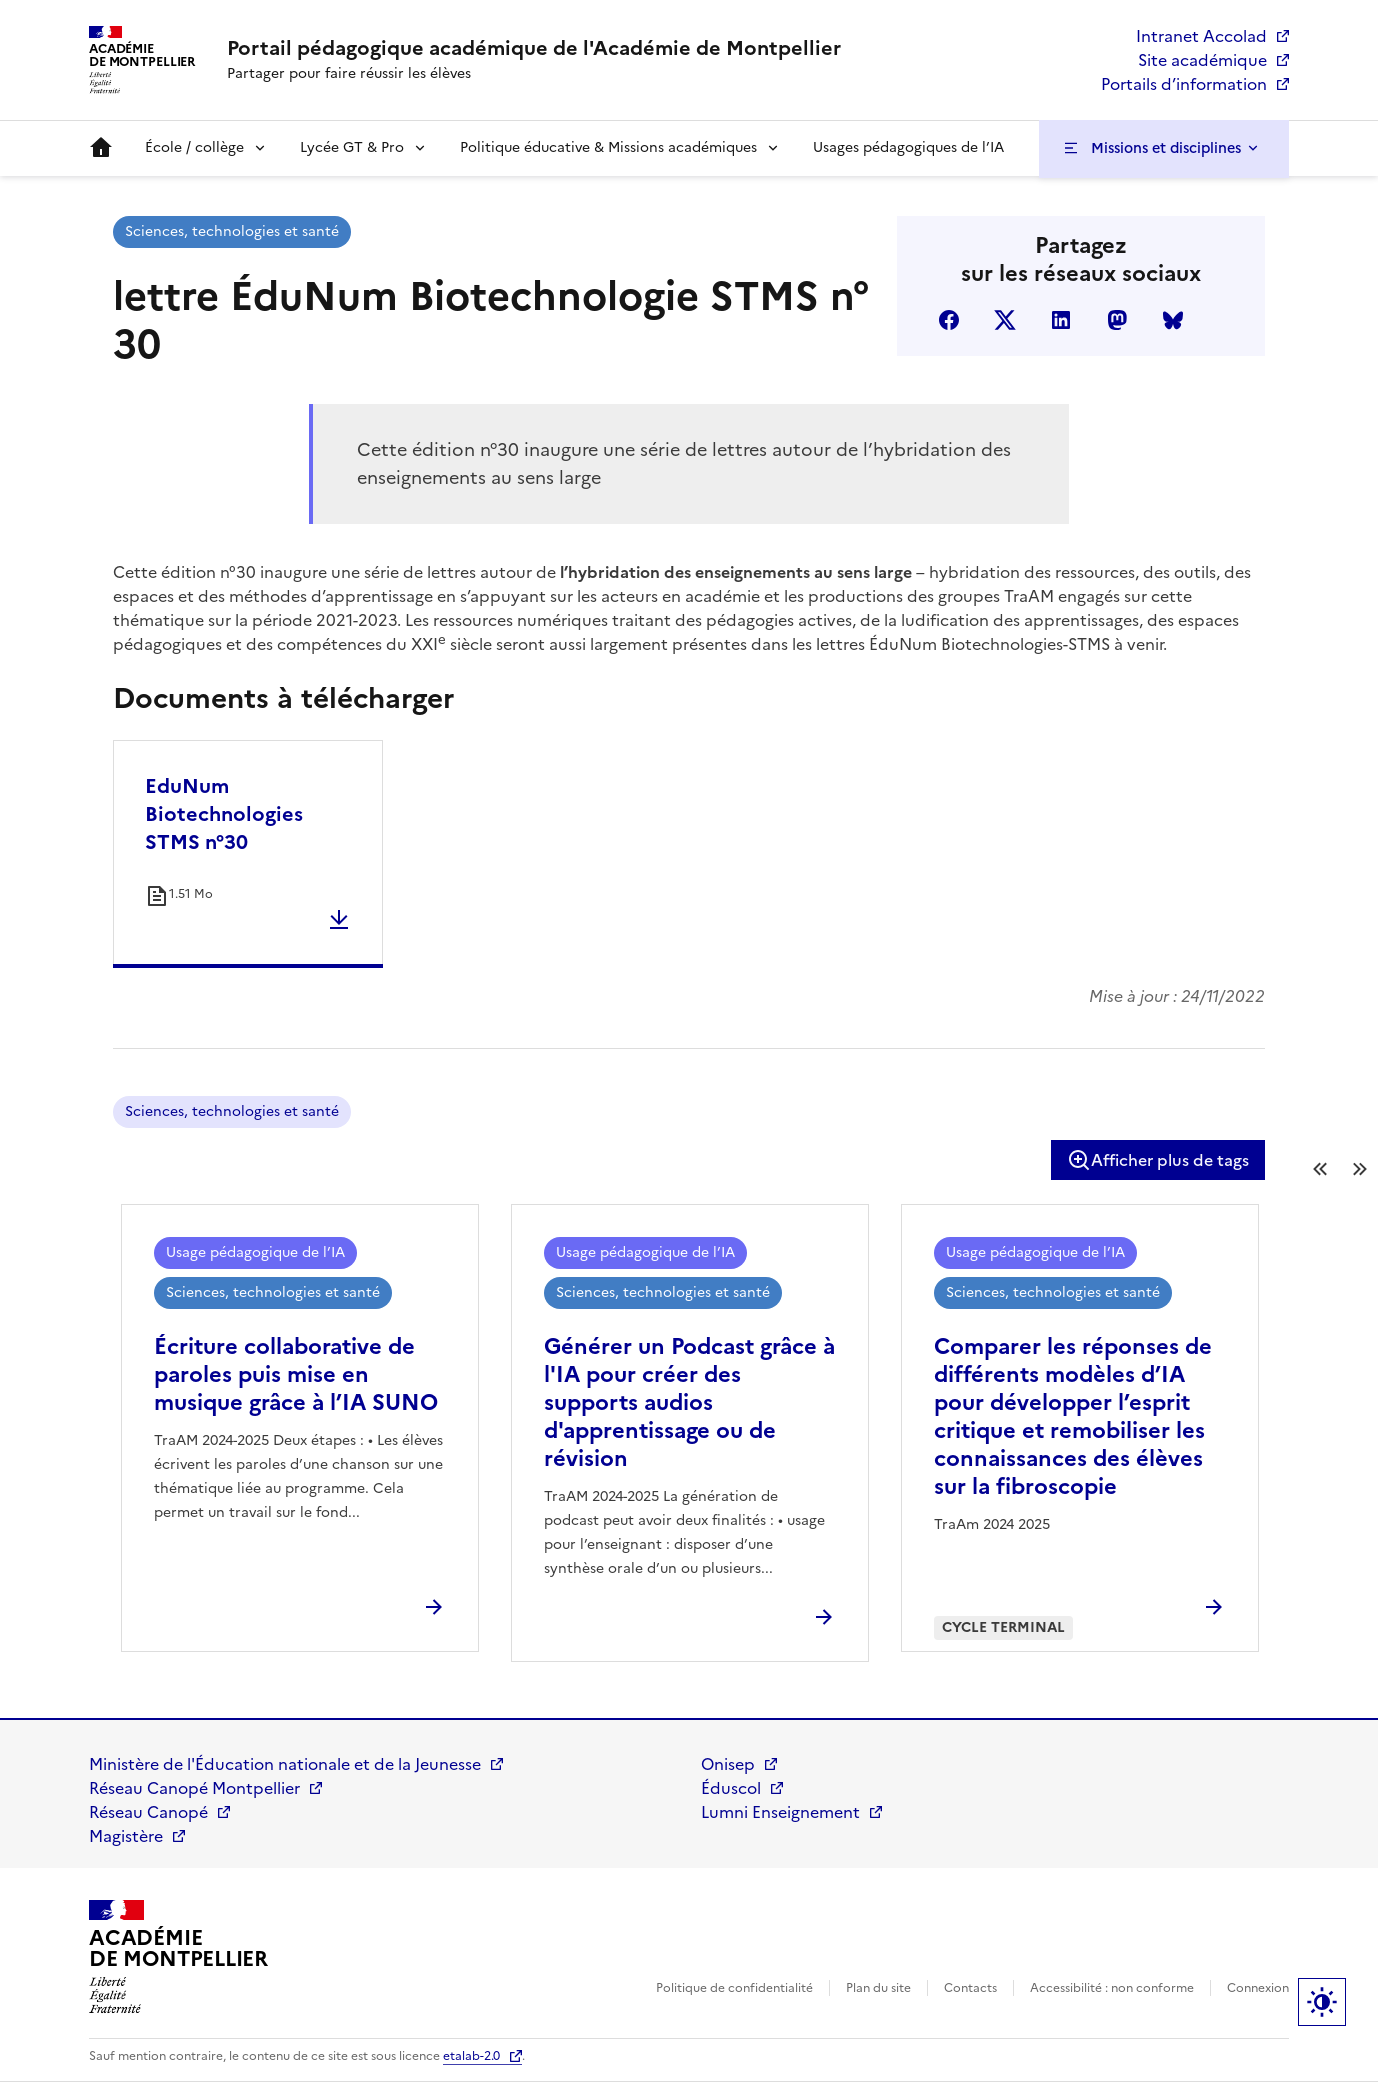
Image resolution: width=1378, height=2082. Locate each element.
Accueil (101, 148)
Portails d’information (1184, 84)
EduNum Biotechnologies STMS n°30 (224, 814)
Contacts (970, 1988)
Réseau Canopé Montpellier (194, 1788)
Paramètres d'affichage (1322, 2002)
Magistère (126, 1836)
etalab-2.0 (471, 2056)
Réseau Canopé (148, 1812)
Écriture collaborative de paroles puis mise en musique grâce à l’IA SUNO (296, 1374)
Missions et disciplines (1166, 148)
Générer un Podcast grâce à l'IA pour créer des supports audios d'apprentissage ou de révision (689, 1402)
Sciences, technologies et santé (232, 231)
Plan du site (878, 1988)
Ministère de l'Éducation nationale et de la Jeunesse (285, 1764)
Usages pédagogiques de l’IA (908, 147)
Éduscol (731, 1788)
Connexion (1258, 1988)
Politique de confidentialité (734, 1988)
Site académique (1202, 60)
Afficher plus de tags (1158, 1160)
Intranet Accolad (1201, 36)
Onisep (728, 1764)
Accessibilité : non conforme (1112, 1988)
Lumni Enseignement (780, 1812)
